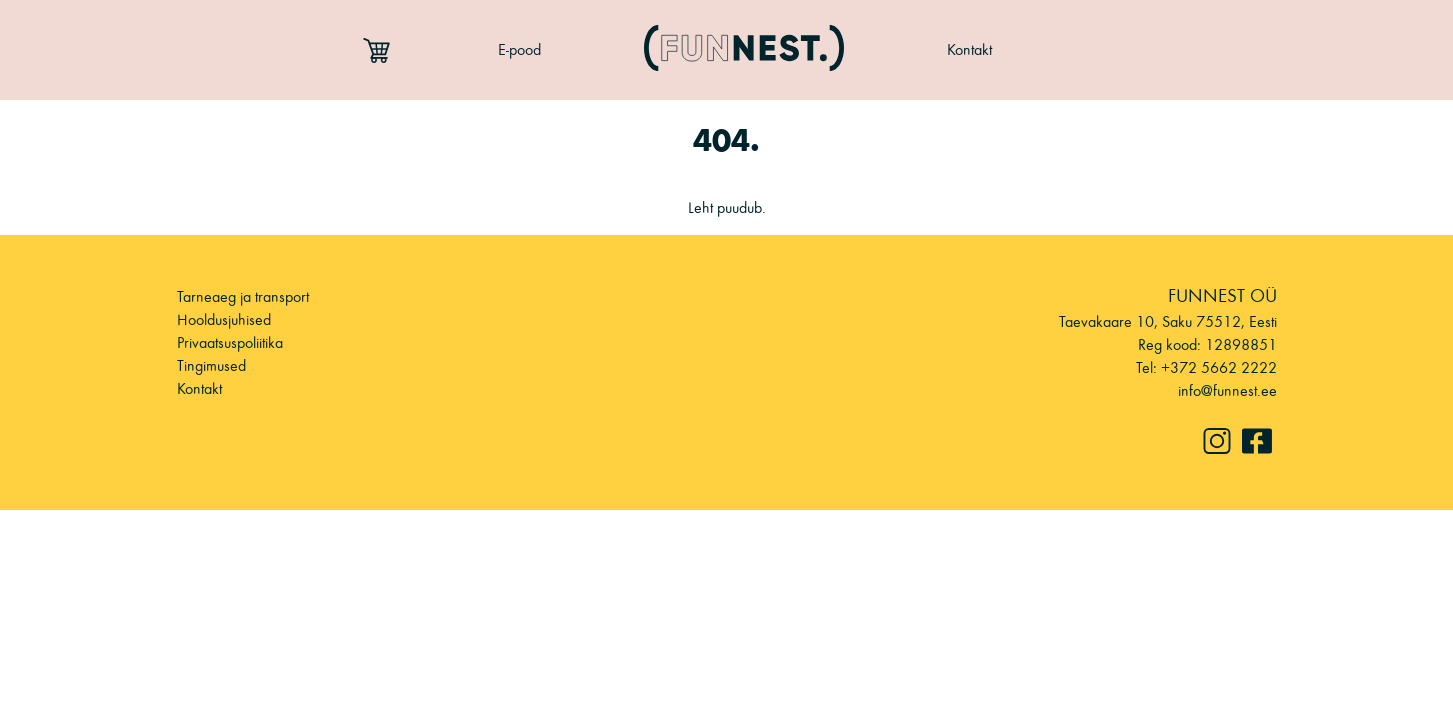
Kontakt (969, 49)
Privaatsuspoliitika (230, 342)
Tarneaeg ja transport (243, 296)
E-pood (519, 49)
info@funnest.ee (1227, 390)
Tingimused (211, 365)
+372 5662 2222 (1219, 367)
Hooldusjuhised (224, 319)
